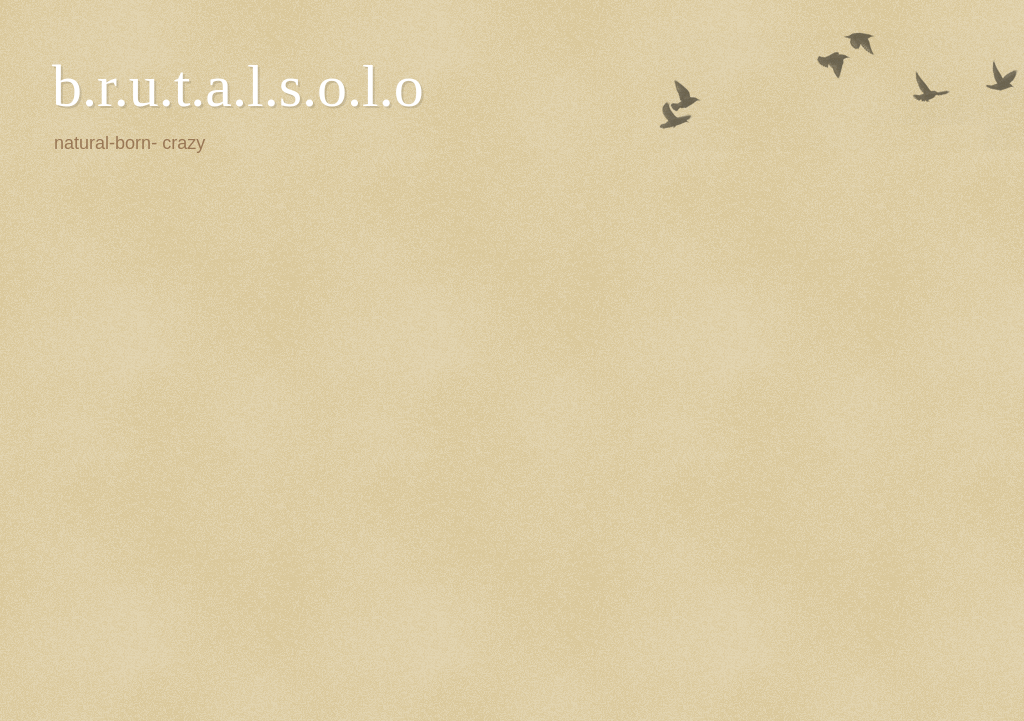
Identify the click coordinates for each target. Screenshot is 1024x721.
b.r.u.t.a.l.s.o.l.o (238, 86)
